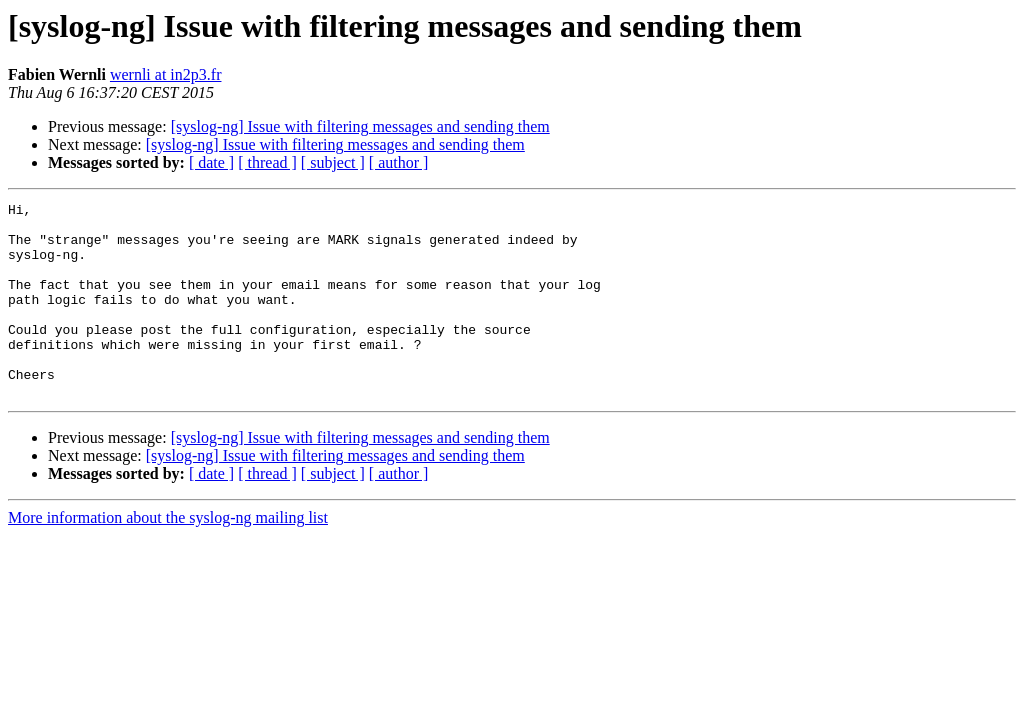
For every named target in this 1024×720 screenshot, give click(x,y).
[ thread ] (267, 162)
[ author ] (399, 162)
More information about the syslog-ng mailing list (168, 556)
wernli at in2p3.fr (166, 74)
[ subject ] (333, 162)
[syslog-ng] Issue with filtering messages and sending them (360, 126)
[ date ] (211, 162)
